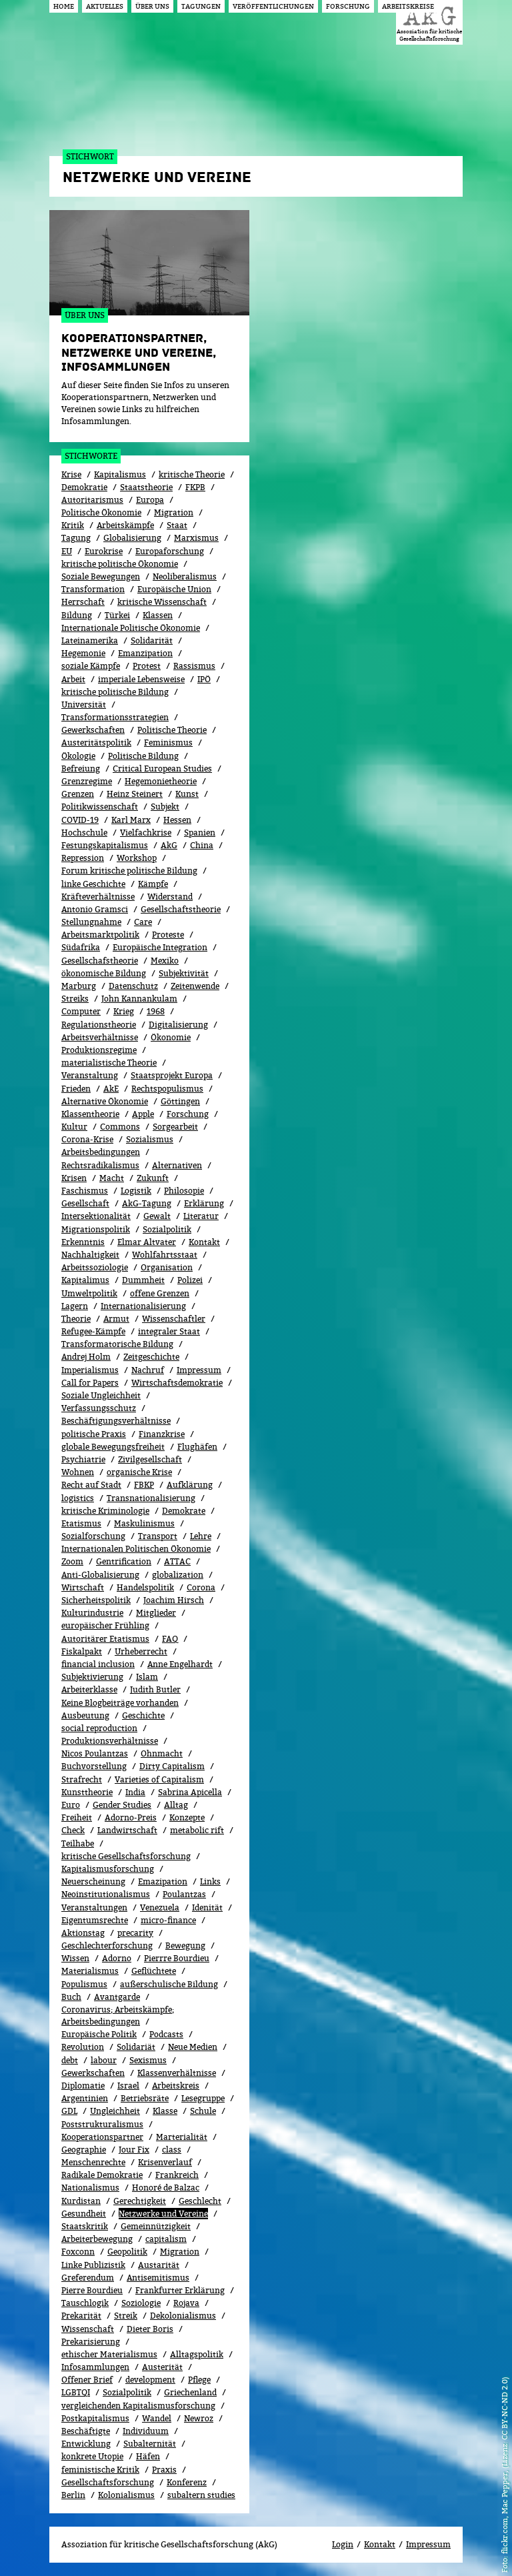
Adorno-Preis (131, 1817)
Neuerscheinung (93, 1881)
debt (69, 2060)
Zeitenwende (195, 986)
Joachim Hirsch (173, 1600)
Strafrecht (81, 1779)
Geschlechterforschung (107, 1945)
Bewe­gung (185, 1945)
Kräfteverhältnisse (98, 896)
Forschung (188, 1114)
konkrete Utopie (92, 2456)
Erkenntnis (83, 1242)
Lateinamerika (89, 640)
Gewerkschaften (93, 730)
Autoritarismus (92, 499)
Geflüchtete (153, 1971)
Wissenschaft (87, 2329)
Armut (116, 1318)
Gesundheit (83, 2213)
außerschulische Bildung (169, 1984)
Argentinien (84, 2098)
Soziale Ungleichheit (101, 1395)
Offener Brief (87, 2379)
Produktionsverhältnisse (109, 1740)
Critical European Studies (162, 768)
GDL (69, 2111)
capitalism (166, 2239)
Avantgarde (117, 1997)
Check (73, 1830)
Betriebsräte (145, 2098)
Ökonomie (171, 1037)
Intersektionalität (96, 1216)
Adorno (116, 1958)
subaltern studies (201, 2495)
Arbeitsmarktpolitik (100, 934)
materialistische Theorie (109, 1062)
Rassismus (194, 666)
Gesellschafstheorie (99, 960)
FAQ (170, 1638)
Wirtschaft (82, 1587)
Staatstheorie (146, 487)
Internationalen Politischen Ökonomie (136, 1548)
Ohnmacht (162, 1753)
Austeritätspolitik (96, 742)
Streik (125, 2315)
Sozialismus (149, 1139)
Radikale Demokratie (102, 2175)
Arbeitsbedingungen (100, 1152)
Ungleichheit (115, 2111)
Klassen (158, 615)
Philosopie (184, 1190)
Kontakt (204, 1242)
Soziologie (141, 2303)
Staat (177, 525)
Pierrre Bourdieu (176, 1958)
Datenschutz (133, 986)
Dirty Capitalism (172, 1766)
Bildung (76, 615)
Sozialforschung (93, 1536)
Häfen (148, 2456)
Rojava (186, 2303)
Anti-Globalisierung (100, 1574)
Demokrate (183, 1510)
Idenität (207, 1907)
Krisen (74, 1178)
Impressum (199, 1370)
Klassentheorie (90, 1114)
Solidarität (152, 640)
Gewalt (157, 1216)
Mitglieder (156, 1612)
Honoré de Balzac (165, 2187)
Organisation (167, 1267)
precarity (135, 1933)
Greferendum (87, 2277)
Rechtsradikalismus (100, 1165)
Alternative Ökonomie (104, 1101)
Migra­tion (179, 2251)
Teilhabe (77, 1843)
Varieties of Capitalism (159, 1779)
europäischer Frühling (105, 1625)
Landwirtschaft (127, 1830)
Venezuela (159, 1907)
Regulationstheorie (98, 1024)
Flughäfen (197, 1446)
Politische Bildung (143, 756)
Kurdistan (81, 2201)
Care (143, 922)
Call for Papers (90, 1382)
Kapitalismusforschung (107, 1868)
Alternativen (177, 1165)
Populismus (84, 1984)
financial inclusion (98, 1664)
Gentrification (123, 1561)
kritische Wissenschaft (162, 601)
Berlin (73, 2495)
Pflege (199, 2379)
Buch (71, 1997)
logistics (77, 1498)
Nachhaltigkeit (90, 1254)
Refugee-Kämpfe (93, 1331)
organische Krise (139, 1472)
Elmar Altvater (146, 1242)
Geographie (83, 2149)
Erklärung (204, 1203)
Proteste (168, 934)
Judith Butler (155, 1689)
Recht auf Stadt (91, 1484)
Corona (201, 1587)
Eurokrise (104, 551)
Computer (81, 1011)
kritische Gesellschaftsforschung (126, 1856)
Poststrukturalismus (102, 2124)
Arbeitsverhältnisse (99, 1037)
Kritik (72, 525)
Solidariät (136, 2047)
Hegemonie (83, 653)
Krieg (123, 1011)
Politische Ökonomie (101, 512)
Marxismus (196, 537)
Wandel (156, 2418)
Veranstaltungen (94, 1907)
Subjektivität (184, 973)
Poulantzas (184, 1894)
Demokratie (84, 487)
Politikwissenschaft (99, 806)
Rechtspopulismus (167, 1088)
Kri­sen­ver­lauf (165, 2162)
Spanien (199, 832)
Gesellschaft (85, 1203)
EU (66, 551)
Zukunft (153, 1178)
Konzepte (187, 1817)
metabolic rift (197, 1830)
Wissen (75, 1958)
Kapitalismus (120, 474)
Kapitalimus (85, 1280)
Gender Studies (122, 1804)
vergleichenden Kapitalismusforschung (138, 2405)
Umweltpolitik (89, 1293)
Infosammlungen (95, 2367)
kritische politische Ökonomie (119, 563)
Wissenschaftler (173, 1318)
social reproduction (99, 1728)
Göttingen (180, 1101)
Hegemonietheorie (161, 781)
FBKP (144, 1484)
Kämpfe (153, 884)
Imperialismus (90, 1370)
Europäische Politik (99, 2034)
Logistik (136, 1190)
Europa (150, 499)
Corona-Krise (87, 1139)
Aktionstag (83, 1933)
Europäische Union (174, 589)
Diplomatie (83, 2085)
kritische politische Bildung (115, 692)
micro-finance (168, 1920)
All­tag (176, 1804)
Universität (83, 704)
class (171, 2149)
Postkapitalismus (95, 2418)
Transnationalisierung (151, 1498)
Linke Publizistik (93, 2265)
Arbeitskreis (175, 2085)
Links (210, 1881)
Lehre (200, 1536)
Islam (147, 1676)
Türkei (117, 615)
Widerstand (170, 896)
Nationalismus (90, 2187)
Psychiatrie (83, 1459)
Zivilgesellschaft (150, 1459)
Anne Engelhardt (180, 1664)
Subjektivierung (92, 1676)
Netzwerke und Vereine (163, 2213)
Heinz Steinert (135, 794)
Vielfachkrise (145, 832)
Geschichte (143, 1715)
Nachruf (147, 1370)
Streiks (75, 998)
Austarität (158, 2265)
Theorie (76, 1318)
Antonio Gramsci (94, 909)
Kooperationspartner (102, 2137)
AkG (169, 845)
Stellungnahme (91, 922)
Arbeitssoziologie (94, 1267)
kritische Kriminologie (105, 1510)
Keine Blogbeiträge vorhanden (120, 1702)
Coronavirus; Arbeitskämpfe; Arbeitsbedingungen (117, 2015)
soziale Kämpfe (90, 666)
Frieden (76, 1088)
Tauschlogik (85, 2303)
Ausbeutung (85, 1715)
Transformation (93, 589)
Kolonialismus (126, 2495)
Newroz (198, 2418)
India (135, 1792)
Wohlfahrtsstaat (164, 1254)
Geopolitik (127, 2251)
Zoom (72, 1561)
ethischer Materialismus (109, 2354)
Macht (111, 1178)
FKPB (195, 487)
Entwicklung (86, 2443)
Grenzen (77, 794)
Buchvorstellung (94, 1766)
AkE (111, 1088)
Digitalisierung (178, 1024)
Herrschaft (83, 601)
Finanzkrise (162, 1434)
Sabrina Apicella (190, 1792)
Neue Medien (192, 2047)
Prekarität (81, 2315)
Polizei (190, 1280)
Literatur (201, 1216)
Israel (128, 2085)
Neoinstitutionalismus (105, 1894)
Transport (157, 1536)
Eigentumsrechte (94, 1920)
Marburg (78, 986)
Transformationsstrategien (115, 717)
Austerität (162, 2367)
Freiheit (76, 1817)
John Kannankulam (139, 998)
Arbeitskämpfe (125, 525)
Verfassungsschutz (98, 1408)
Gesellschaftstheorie (181, 909)
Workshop (137, 858)
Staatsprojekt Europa (172, 1075)
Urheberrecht (141, 1651)
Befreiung (80, 768)
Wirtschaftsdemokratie (177, 1382)
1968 (156, 1011)
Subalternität (149, 2443)
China (201, 845)
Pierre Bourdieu (92, 2290)
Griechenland (190, 2392)
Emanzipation (145, 653)
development (150, 2379)
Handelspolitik (145, 1587)
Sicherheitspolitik (96, 1600)
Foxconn (78, 2251)
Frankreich (177, 2175)
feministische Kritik (100, 2469)
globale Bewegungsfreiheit (113, 1446)
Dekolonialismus (183, 2315)
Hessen (177, 820)
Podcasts (166, 2034)
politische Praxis (93, 1434)
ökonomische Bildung (103, 973)
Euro (70, 1804)
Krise (71, 474)
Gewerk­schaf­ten (93, 2073)
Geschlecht (200, 2201)
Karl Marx (131, 820)
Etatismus (81, 1523)
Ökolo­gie (78, 756)
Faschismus (84, 1190)
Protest (147, 666)
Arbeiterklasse (89, 1689)
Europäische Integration (160, 947)
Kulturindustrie (92, 1612)
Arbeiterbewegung (97, 2239)
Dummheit (143, 1280)
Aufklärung (190, 1484)
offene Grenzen (159, 1293)
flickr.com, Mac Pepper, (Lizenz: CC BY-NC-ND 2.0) (504, 2465)
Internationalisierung (143, 1306)
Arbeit (73, 679)
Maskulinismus (144, 1523)
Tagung (76, 537)
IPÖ (204, 679)
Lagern (74, 1306)
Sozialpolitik (127, 2392)
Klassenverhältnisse (176, 2073)
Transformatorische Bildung (117, 1344)
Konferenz (187, 2482)
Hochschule (84, 832)
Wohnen (77, 1472)
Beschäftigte (85, 2431)
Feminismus (168, 742)
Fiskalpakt (81, 1651)
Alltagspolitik (196, 2354)
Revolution (82, 2047)
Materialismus (90, 1971)
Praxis (164, 2469)
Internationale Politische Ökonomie (130, 627)
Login (342, 2544)
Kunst (187, 794)
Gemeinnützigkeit (156, 2226)
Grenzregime (86, 781)
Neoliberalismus (185, 576)
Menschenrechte (93, 2162)
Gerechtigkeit (139, 2201)
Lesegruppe (203, 2098)
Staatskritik (84, 2226)
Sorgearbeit (175, 1126)
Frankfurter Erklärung (180, 2290)
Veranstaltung (89, 1075)
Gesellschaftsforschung (107, 2482)
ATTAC (177, 1561)
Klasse (165, 2111)
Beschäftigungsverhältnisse (116, 1420)
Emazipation (162, 1881)
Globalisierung (132, 537)
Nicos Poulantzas (94, 1753)
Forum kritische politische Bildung (129, 870)
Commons (120, 1126)
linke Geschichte (93, 884)
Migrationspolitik (95, 1229)
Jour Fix (134, 2149)
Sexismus (148, 2060)
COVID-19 (80, 820)
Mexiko (165, 960)
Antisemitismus (158, 2277)
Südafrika (80, 947)
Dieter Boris (150, 2329)
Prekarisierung (90, 2341)
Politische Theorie (172, 730)
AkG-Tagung (146, 1203)
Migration (173, 512)
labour (104, 2060)
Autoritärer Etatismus (105, 1638)
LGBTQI (75, 2392)
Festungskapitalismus (104, 845)
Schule (203, 2111)
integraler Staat (169, 1331)
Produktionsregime (99, 1050)
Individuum (146, 2431)
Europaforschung (169, 551)
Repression (82, 858)
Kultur (74, 1126)
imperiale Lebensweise (141, 679)
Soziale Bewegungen (100, 576)
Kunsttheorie (87, 1792)
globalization (177, 1574)
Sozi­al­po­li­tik (167, 1229)
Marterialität (181, 2137)
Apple (143, 1114)
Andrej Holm (86, 1356)
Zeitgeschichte (151, 1356)
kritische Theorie (192, 474)
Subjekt (165, 806)
